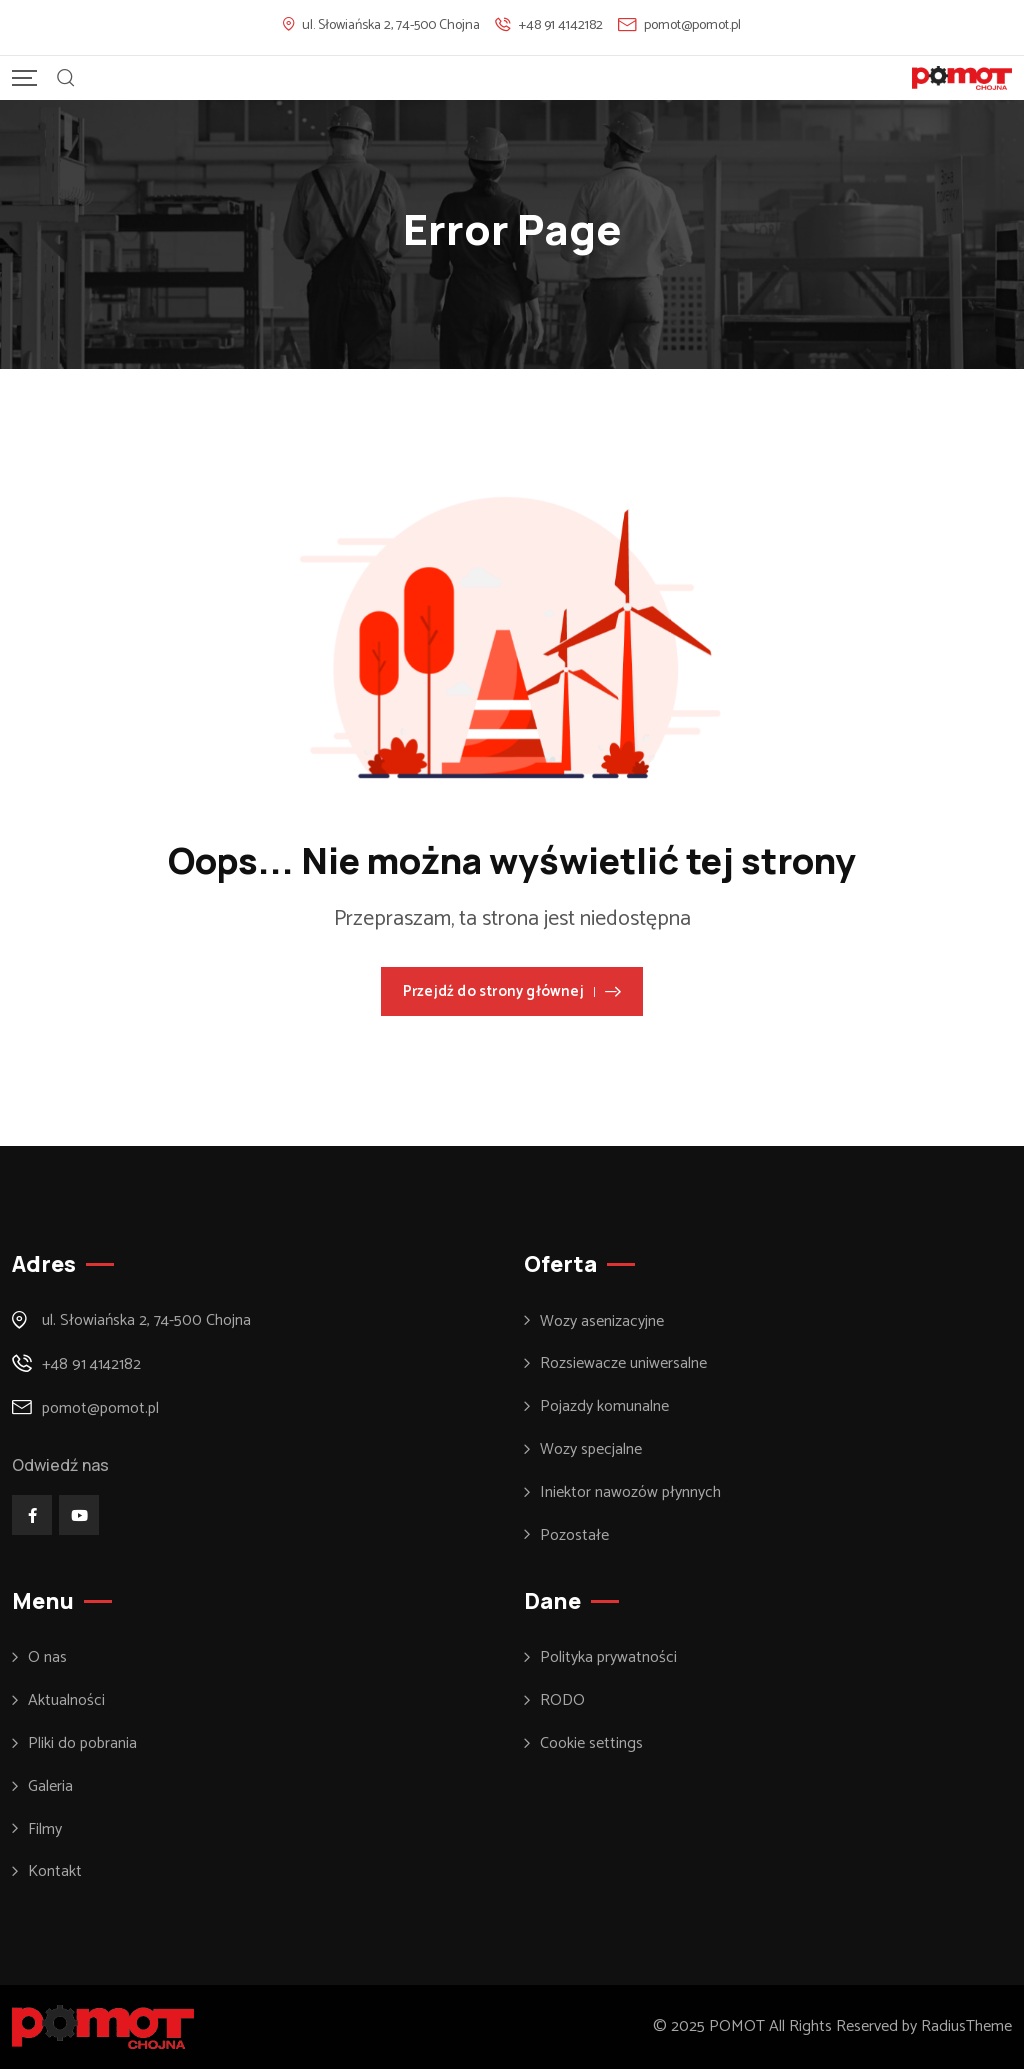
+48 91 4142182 (561, 25)
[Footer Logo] (103, 2026)
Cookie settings (591, 1744)
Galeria (50, 1787)
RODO (562, 1701)
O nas (47, 1658)
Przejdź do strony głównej (512, 991)
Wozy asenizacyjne (602, 1322)
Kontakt (55, 1872)
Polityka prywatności (608, 1658)
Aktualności (66, 1701)
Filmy (45, 1830)
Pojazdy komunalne (604, 1407)
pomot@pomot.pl (692, 25)
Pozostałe (574, 1536)
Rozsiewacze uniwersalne (623, 1364)
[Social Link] (32, 1515)
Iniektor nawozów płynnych (630, 1493)
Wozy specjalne (591, 1450)
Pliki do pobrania (82, 1744)
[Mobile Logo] (962, 78)
